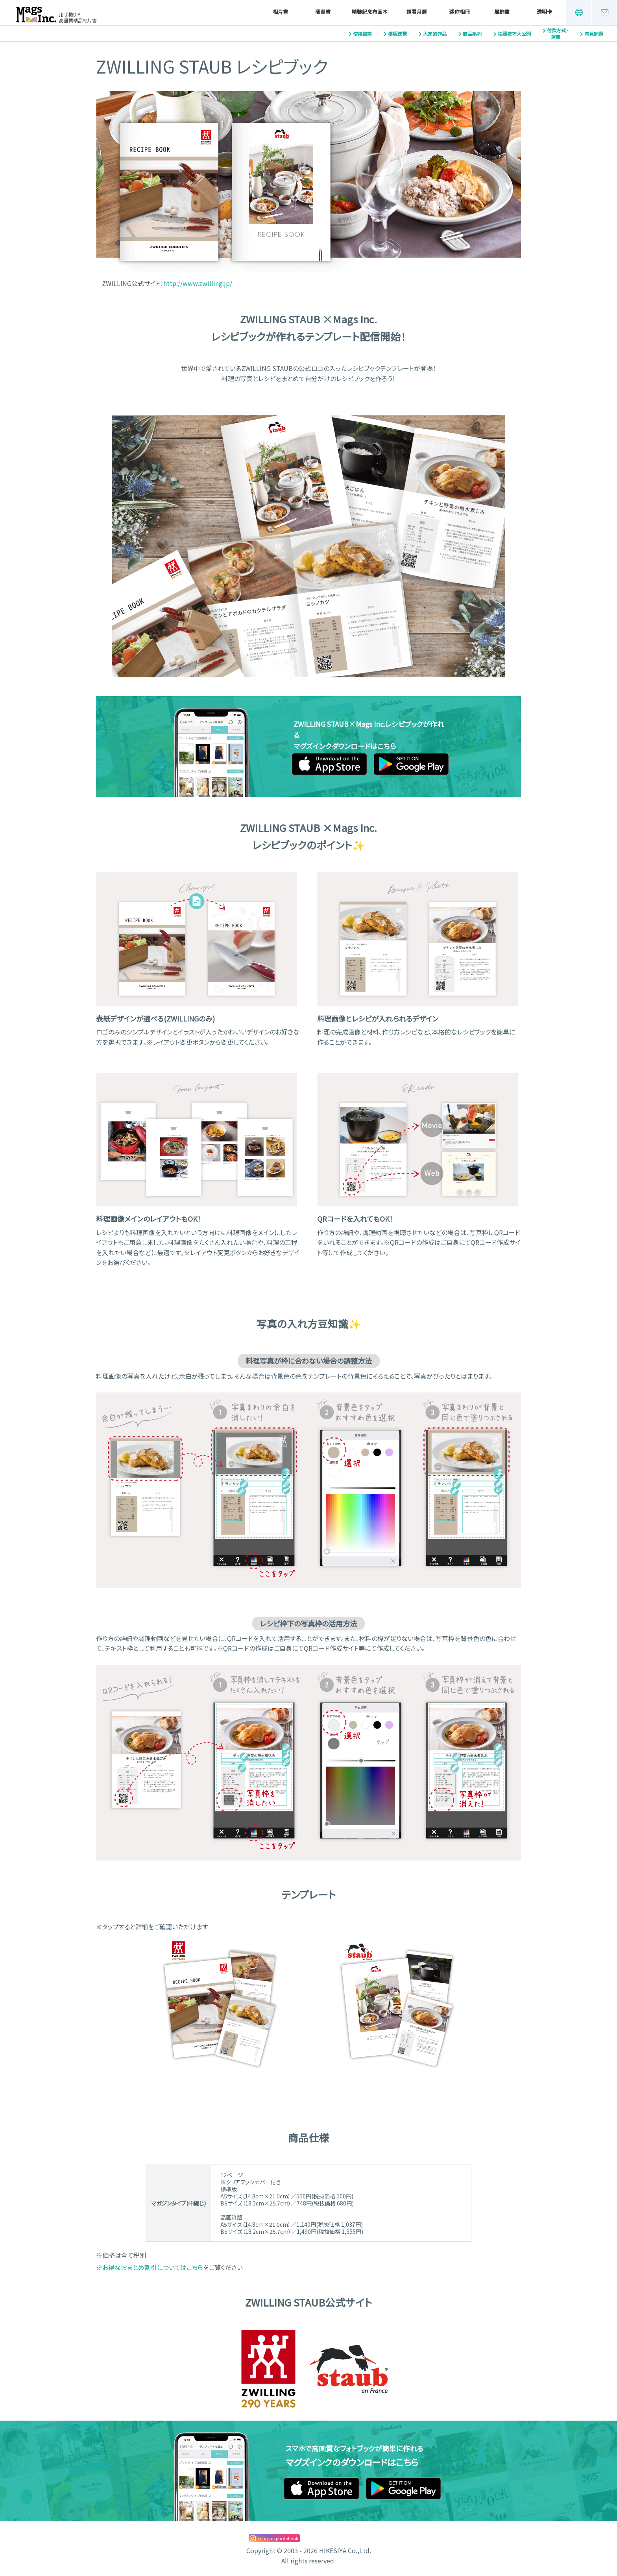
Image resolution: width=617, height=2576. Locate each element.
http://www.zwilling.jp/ (197, 283)
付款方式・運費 (557, 34)
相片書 (280, 12)
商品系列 (472, 34)
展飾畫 (502, 12)
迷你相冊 (459, 12)
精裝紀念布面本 (370, 12)
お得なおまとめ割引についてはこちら (152, 2267)
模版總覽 (397, 34)
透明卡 (544, 12)
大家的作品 (435, 34)
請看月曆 (416, 12)
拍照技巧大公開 (514, 34)
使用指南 (362, 34)
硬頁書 (323, 12)
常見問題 (593, 34)
